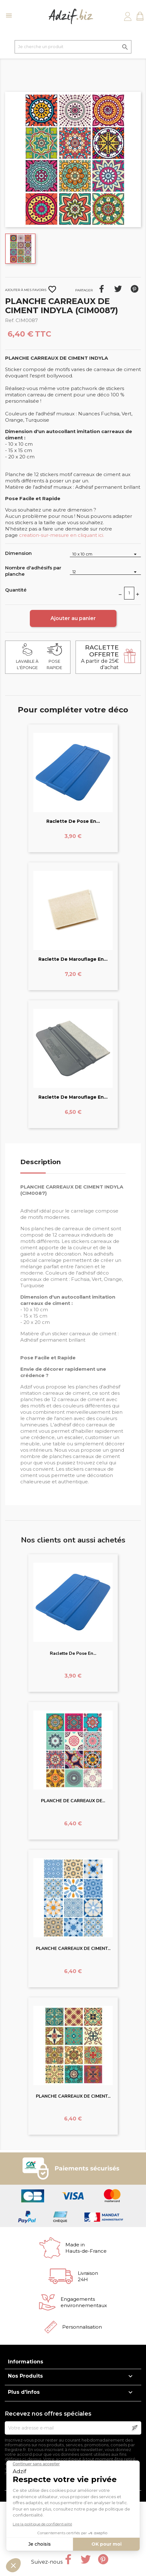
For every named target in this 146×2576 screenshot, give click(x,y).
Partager (101, 288)
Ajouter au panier (73, 618)
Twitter (86, 2559)
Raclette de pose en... (73, 821)
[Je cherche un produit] (73, 46)
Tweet (118, 288)
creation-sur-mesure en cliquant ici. (61, 535)
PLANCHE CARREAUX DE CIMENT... (73, 1949)
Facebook (68, 2559)
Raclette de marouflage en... (73, 959)
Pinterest (134, 288)
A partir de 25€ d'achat (100, 657)
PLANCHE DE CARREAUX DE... (73, 1801)
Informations (25, 2362)
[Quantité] (129, 593)
